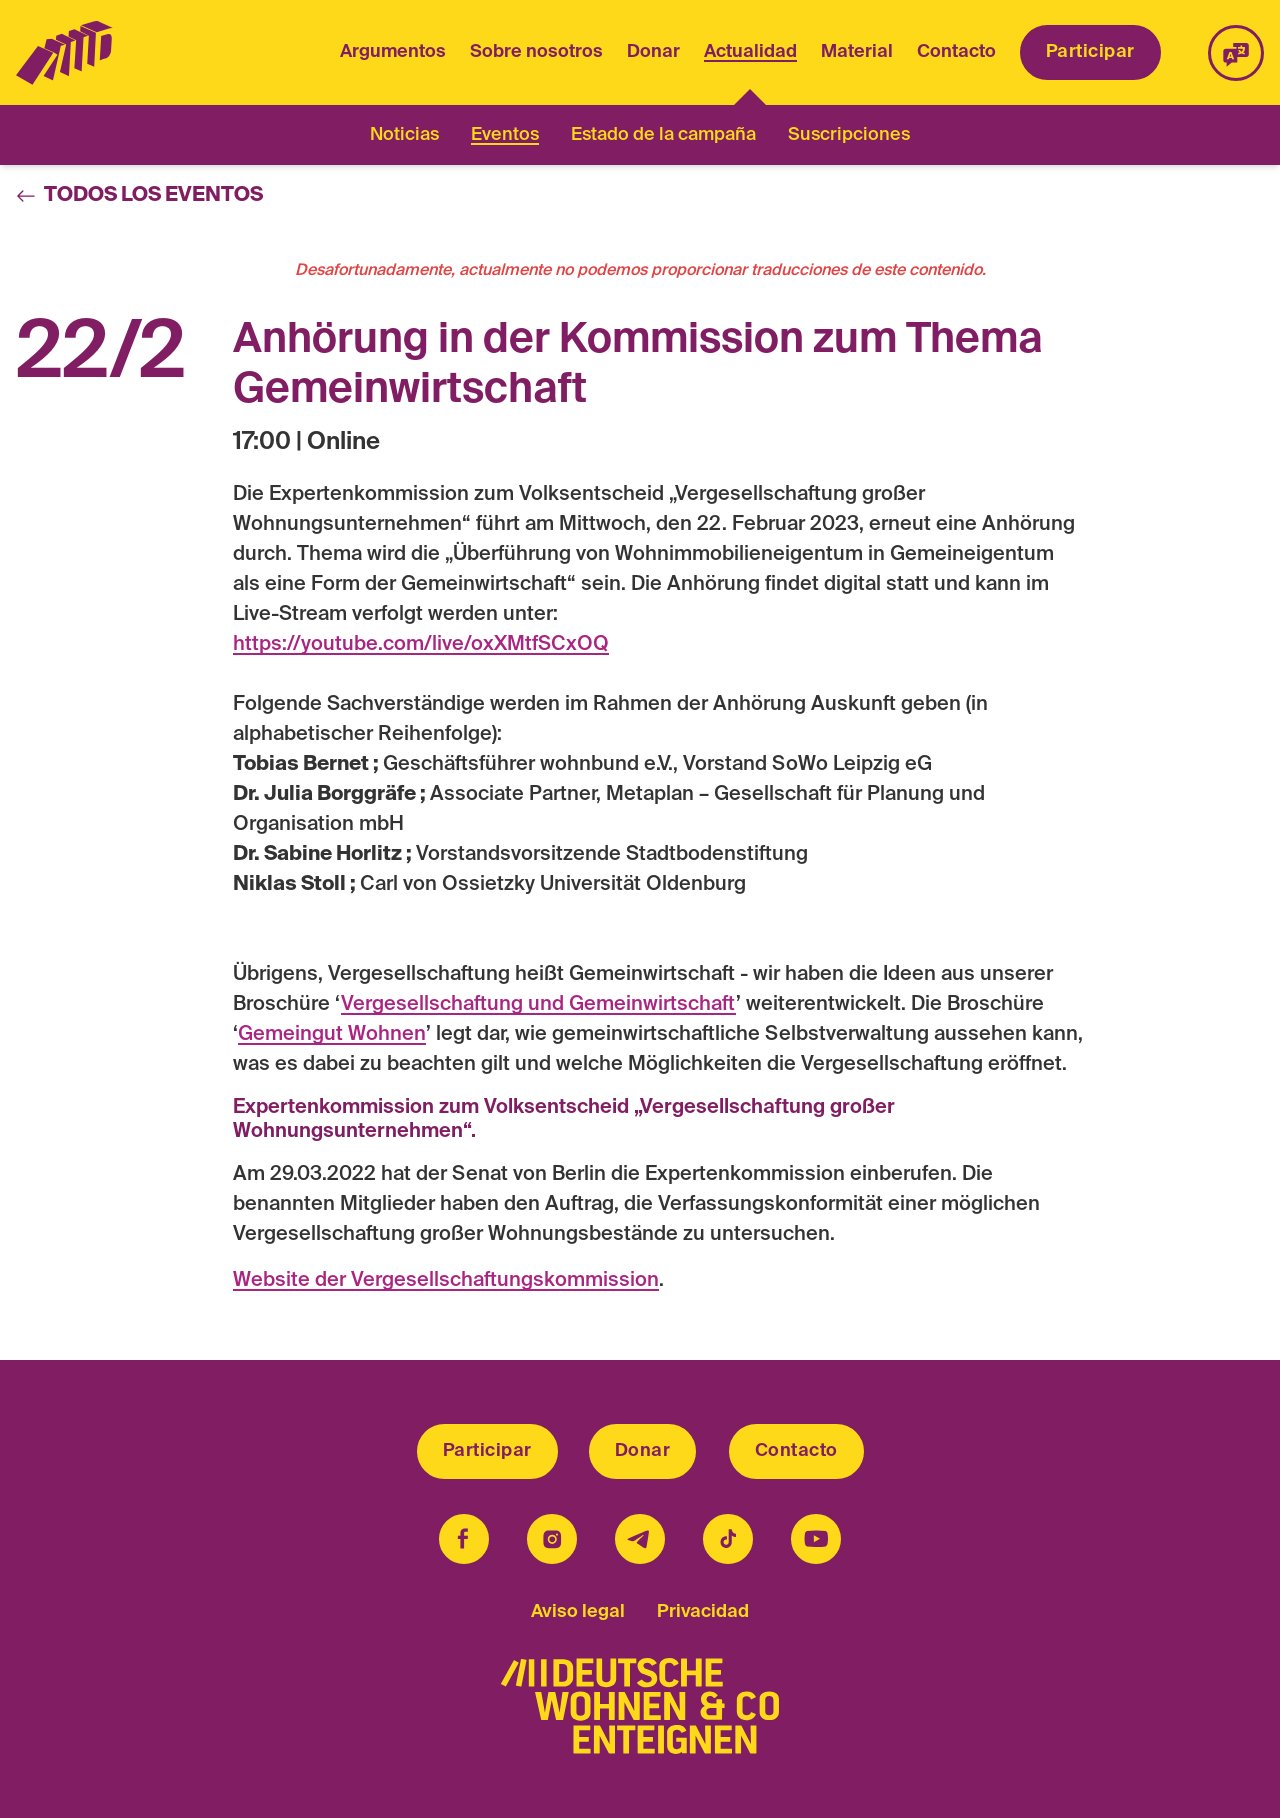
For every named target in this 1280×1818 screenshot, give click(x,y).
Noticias (404, 135)
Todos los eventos (139, 196)
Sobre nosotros (536, 52)
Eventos (505, 135)
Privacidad (703, 1612)
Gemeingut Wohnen (332, 1035)
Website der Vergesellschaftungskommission (446, 1281)
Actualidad (750, 54)
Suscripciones (849, 135)
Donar (653, 52)
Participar (1090, 52)
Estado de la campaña (663, 135)
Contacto (956, 52)
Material (857, 52)
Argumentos (393, 52)
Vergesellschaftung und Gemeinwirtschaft (538, 1005)
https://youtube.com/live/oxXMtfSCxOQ (421, 645)
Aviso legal (578, 1612)
